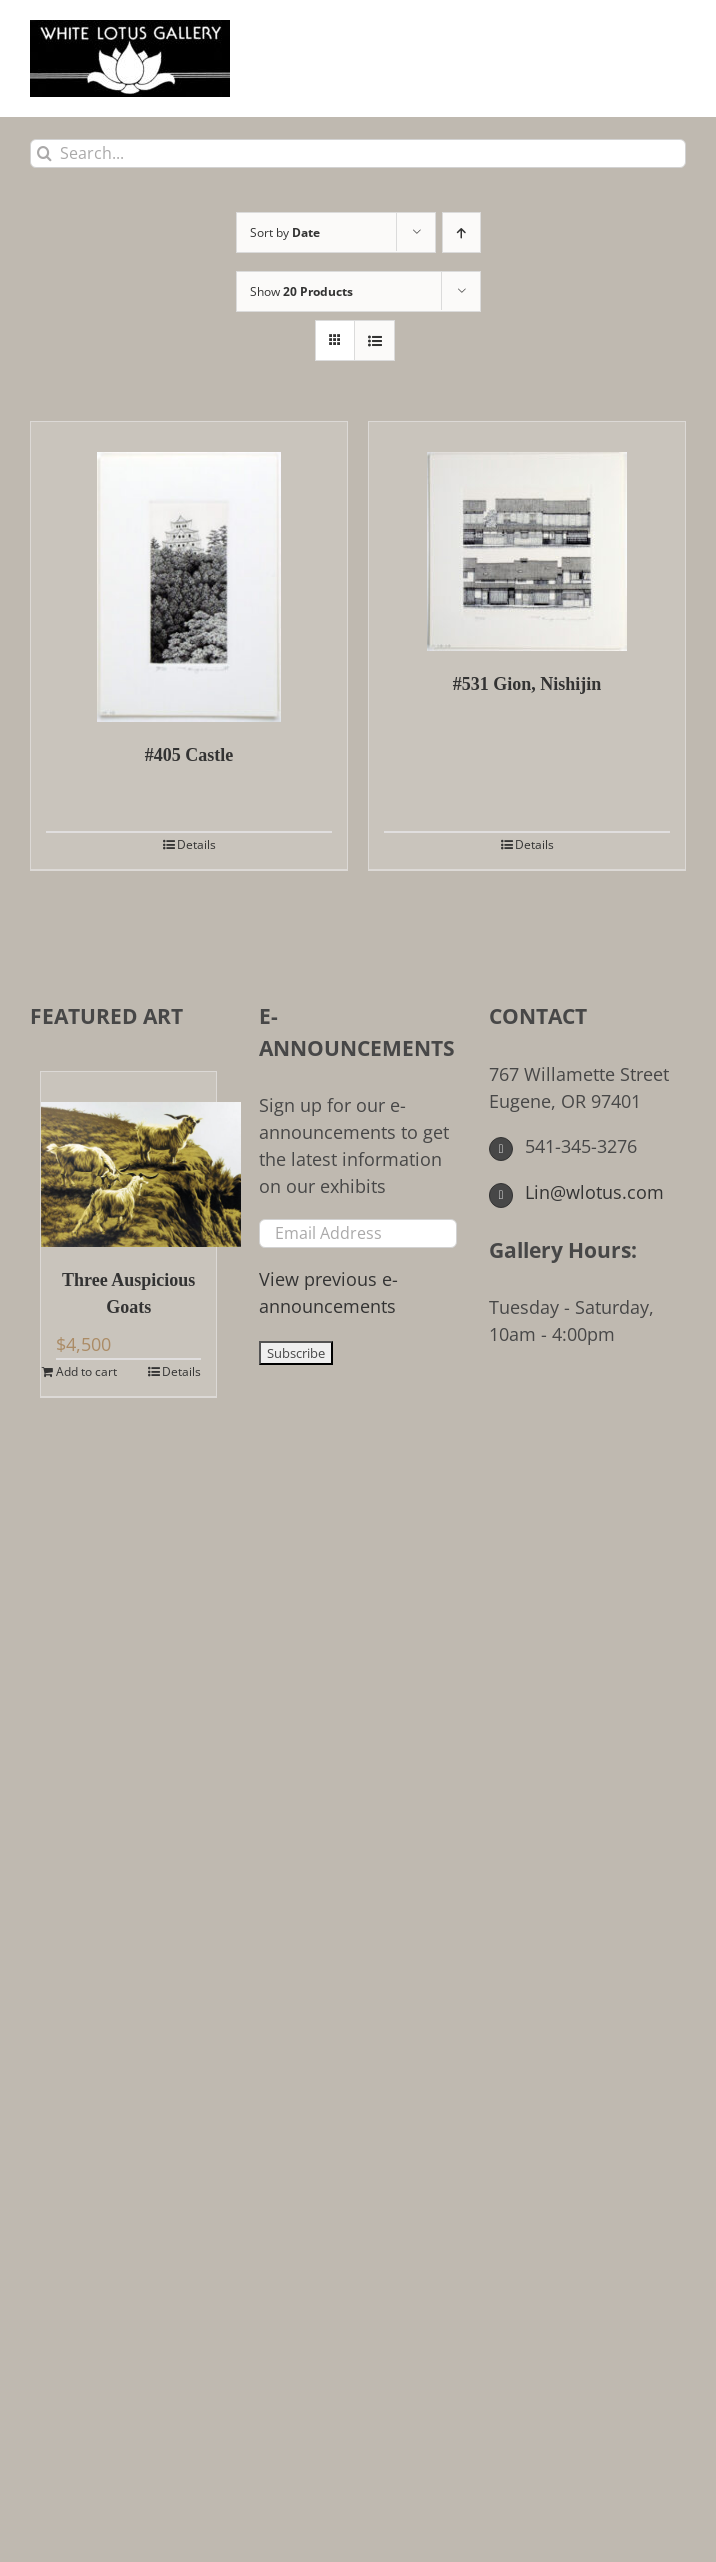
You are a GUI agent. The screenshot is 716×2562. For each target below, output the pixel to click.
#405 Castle (189, 755)
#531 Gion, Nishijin (527, 684)
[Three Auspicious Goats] (128, 1159)
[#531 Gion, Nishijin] (527, 536)
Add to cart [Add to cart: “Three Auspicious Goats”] (86, 1371)
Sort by (285, 232)
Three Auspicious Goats (128, 1293)
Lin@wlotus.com (577, 1192)
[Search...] (358, 153)
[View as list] (374, 340)
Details (196, 844)
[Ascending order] (461, 232)
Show (301, 291)
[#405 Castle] (189, 572)
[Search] (44, 153)
